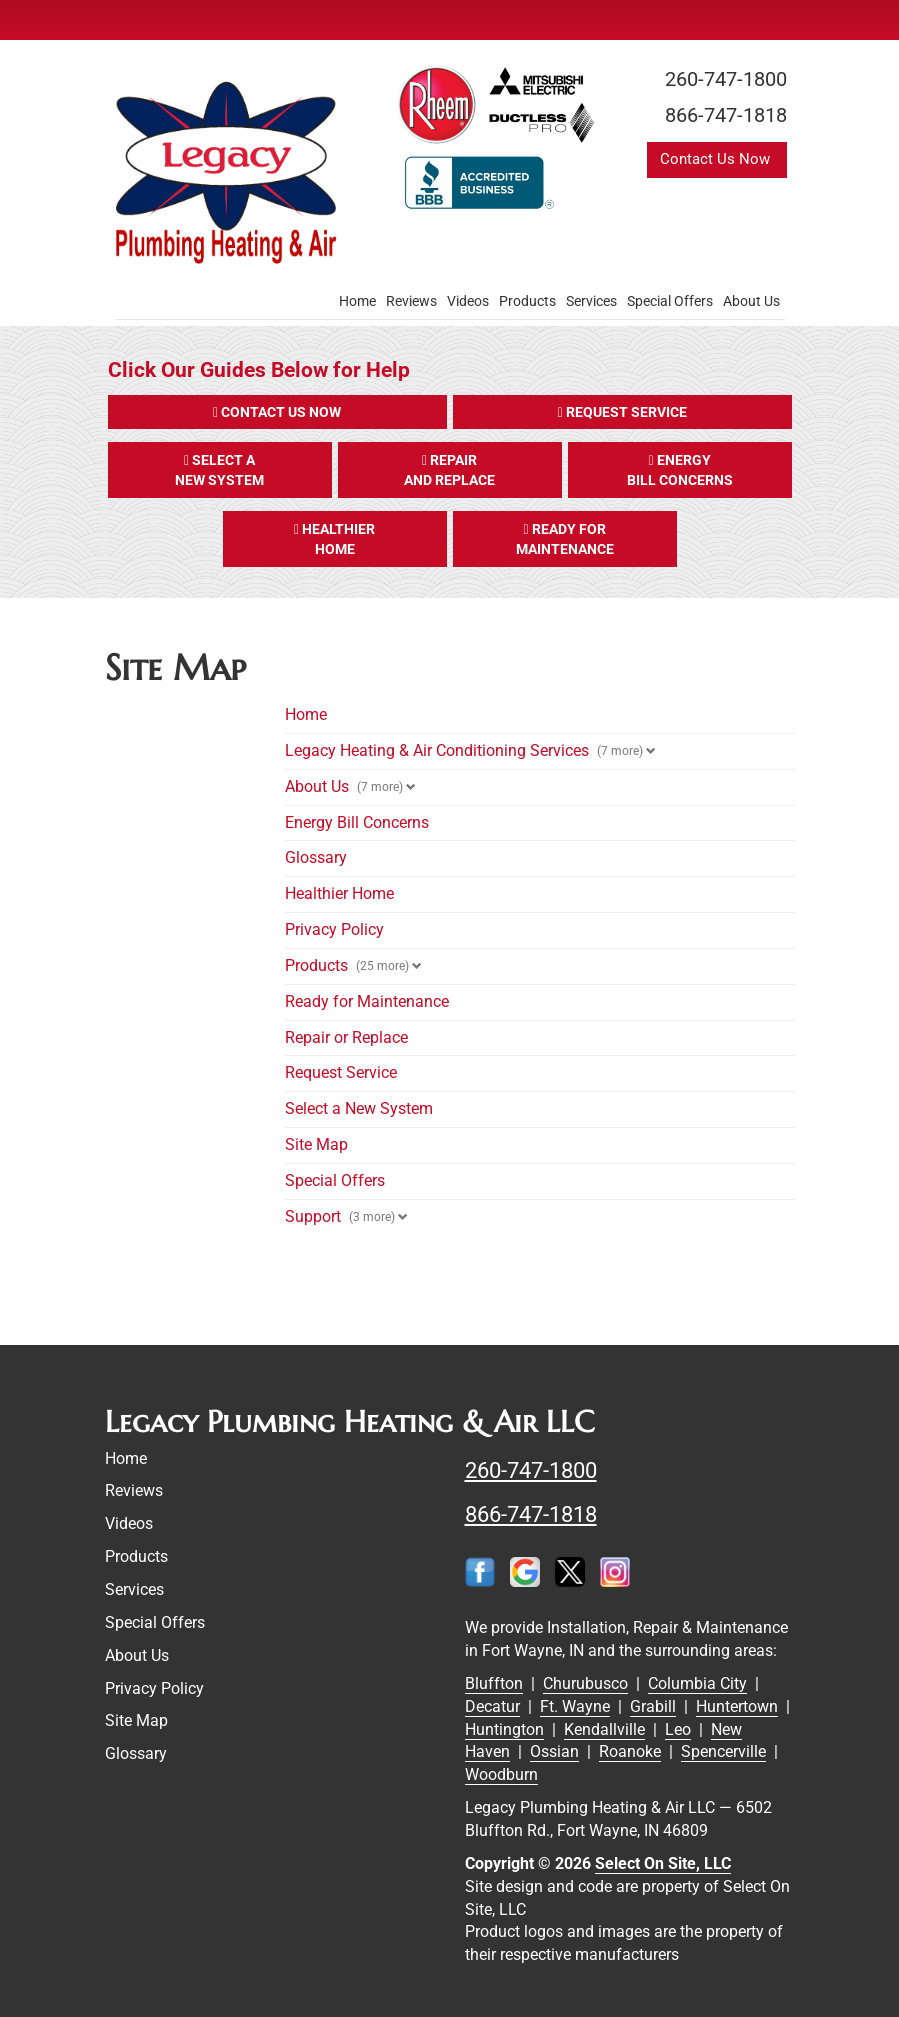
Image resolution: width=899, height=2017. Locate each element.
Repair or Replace (346, 1037)
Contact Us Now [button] (717, 159)
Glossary (316, 857)
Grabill (653, 1706)
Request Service (341, 1072)
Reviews (411, 301)
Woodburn (501, 1774)
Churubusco (585, 1683)
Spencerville (723, 1751)
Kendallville (604, 1729)
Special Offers (670, 301)
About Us (751, 301)
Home (357, 301)
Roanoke (630, 1751)
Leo (678, 1729)
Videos (468, 301)
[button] (277, 412)
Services (591, 301)
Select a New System (359, 1108)
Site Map (316, 1144)
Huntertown (737, 1706)
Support (313, 1216)
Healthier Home (339, 893)
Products (527, 301)
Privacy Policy (334, 929)
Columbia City (697, 1683)
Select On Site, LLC (663, 1863)
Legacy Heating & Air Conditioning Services (437, 750)
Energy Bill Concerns (357, 822)
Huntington (504, 1729)
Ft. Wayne (575, 1706)
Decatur (492, 1706)
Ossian (554, 1751)
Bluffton (494, 1683)
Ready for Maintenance (367, 1001)
